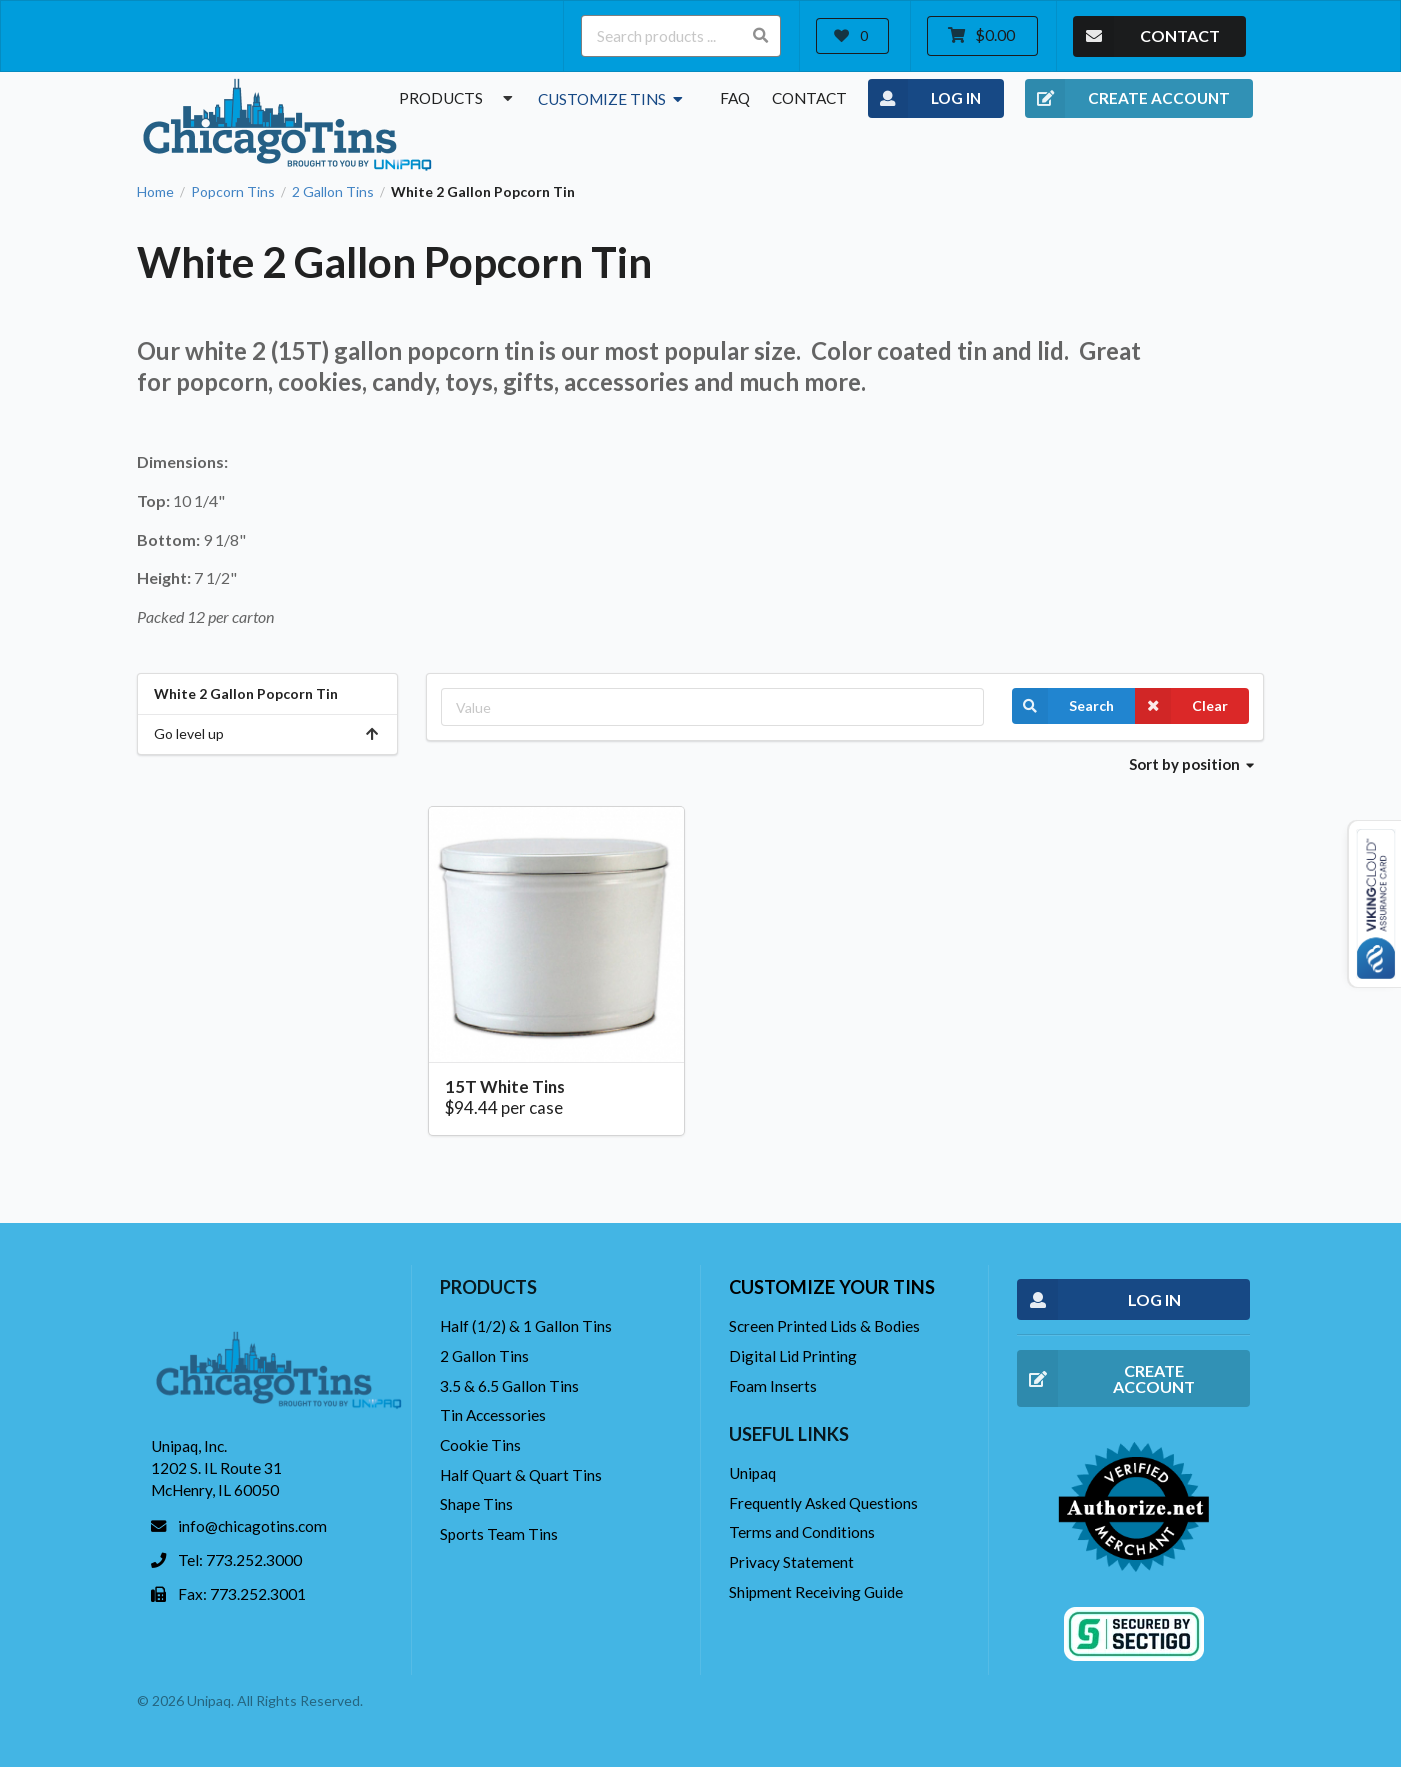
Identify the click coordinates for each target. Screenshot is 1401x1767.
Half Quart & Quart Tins (521, 1475)
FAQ (735, 98)
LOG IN (924, 99)
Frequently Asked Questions (823, 1503)
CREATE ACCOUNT (1127, 99)
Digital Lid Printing (793, 1356)
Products (458, 98)
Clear (1181, 706)
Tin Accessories (493, 1415)
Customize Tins (612, 99)
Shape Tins (476, 1504)
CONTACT (1146, 36)
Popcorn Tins (233, 192)
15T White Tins (505, 1086)
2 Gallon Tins (333, 192)
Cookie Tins (480, 1445)
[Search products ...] (681, 36)
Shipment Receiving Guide (816, 1592)
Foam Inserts (773, 1386)
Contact (809, 98)
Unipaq (752, 1473)
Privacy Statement (791, 1562)
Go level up (267, 733)
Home (155, 192)
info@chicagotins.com (252, 1526)
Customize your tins (832, 1287)
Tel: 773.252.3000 (240, 1560)
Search (1063, 706)
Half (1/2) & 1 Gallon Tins (526, 1326)
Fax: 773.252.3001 (242, 1594)
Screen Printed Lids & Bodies (824, 1326)
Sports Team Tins (499, 1534)
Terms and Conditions (802, 1532)
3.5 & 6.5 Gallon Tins (509, 1386)
